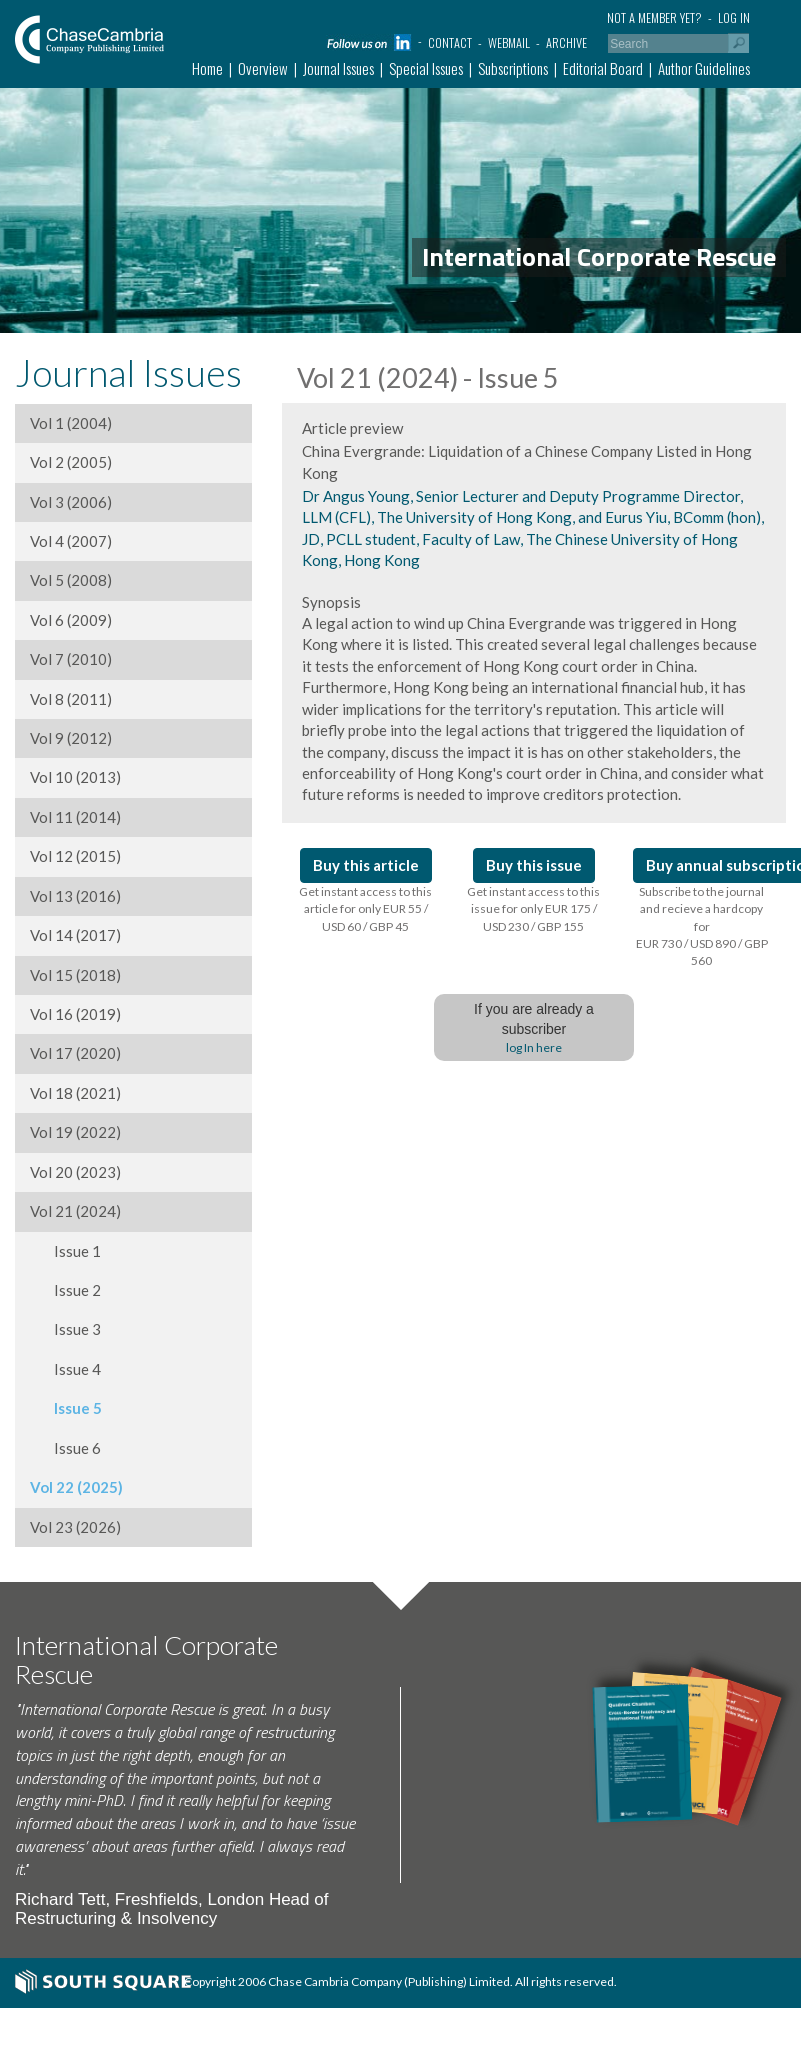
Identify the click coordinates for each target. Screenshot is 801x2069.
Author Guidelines (704, 68)
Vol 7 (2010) (71, 659)
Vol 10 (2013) (75, 777)
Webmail (509, 42)
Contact (450, 42)
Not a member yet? (654, 17)
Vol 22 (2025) (76, 1487)
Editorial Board (603, 68)
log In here (534, 1047)
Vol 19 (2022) (75, 1132)
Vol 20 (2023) (75, 1172)
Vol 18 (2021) (75, 1093)
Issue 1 (65, 1251)
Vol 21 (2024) (75, 1211)
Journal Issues (338, 68)
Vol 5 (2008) (71, 580)
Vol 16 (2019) (75, 1014)
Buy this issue (534, 865)
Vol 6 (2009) (71, 620)
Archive (566, 42)
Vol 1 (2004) (71, 423)
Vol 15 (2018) (75, 975)
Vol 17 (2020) (75, 1053)
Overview (263, 68)
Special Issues (426, 68)
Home (207, 68)
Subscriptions (513, 68)
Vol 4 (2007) (71, 541)
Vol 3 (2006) (71, 502)
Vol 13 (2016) (75, 896)
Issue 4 (65, 1369)
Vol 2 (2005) (71, 462)
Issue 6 (65, 1448)
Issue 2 (65, 1290)
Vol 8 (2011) (71, 699)
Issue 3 (65, 1329)
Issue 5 (66, 1408)
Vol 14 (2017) (75, 935)
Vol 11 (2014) (75, 817)
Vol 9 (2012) (71, 738)
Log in (734, 17)
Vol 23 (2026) (75, 1527)
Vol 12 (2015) (75, 856)
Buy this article (366, 865)
